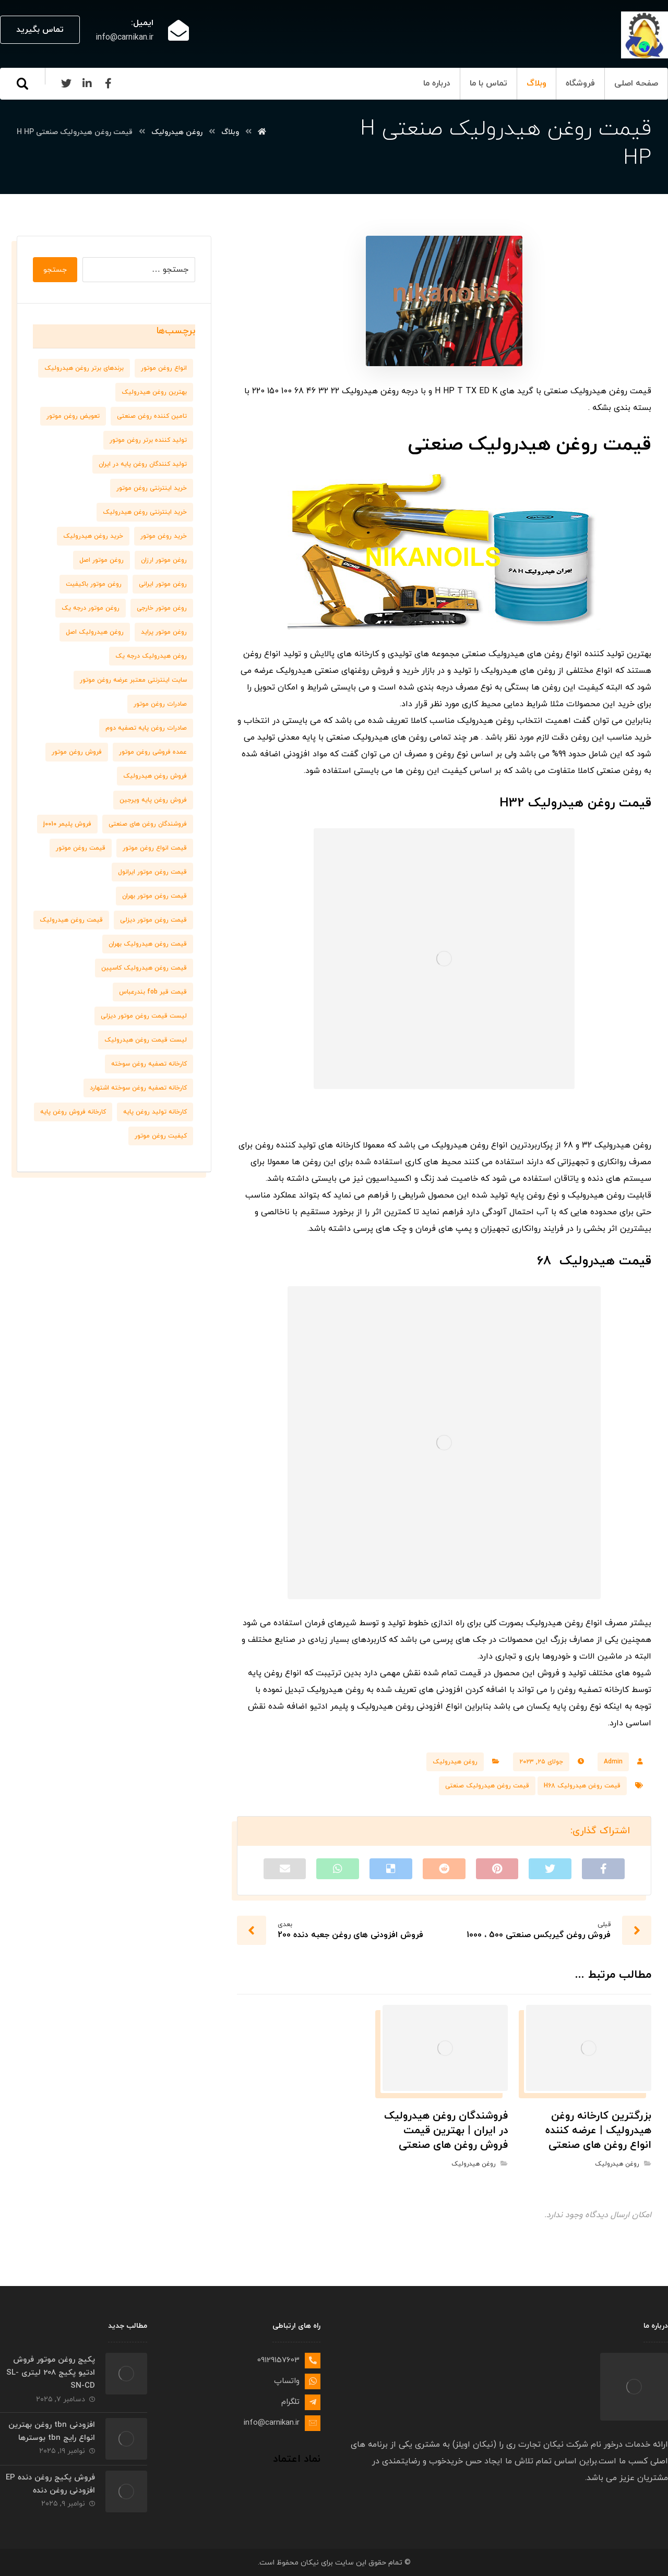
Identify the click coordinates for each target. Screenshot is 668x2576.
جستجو (55, 270)
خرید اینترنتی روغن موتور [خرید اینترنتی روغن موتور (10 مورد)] (151, 488)
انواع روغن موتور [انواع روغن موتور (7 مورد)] (164, 368)
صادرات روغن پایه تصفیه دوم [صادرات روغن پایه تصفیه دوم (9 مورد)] (146, 728)
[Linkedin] (87, 83)
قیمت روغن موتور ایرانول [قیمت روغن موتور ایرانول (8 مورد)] (152, 872)
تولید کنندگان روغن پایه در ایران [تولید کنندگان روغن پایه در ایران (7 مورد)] (143, 464)
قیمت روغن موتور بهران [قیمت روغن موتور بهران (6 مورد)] (154, 896)
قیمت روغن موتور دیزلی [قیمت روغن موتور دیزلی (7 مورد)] (153, 920)
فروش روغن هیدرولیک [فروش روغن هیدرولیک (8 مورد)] (155, 776)
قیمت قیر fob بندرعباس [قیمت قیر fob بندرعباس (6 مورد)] (153, 992)
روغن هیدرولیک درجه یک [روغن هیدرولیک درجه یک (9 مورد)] (151, 656)
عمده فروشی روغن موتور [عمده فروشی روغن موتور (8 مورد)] (153, 752)
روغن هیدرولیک (455, 1762)
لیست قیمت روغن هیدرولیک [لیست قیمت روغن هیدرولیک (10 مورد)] (145, 1040)
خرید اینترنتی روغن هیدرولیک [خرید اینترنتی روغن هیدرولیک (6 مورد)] (145, 512)
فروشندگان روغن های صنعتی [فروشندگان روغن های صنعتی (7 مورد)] (148, 824)
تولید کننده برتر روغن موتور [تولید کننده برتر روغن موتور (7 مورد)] (148, 440)
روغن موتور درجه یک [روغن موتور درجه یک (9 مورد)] (91, 608)
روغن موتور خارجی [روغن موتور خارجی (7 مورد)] (162, 608)
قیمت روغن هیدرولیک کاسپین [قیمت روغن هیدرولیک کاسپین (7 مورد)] (144, 968)
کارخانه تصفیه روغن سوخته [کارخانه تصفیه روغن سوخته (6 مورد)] (149, 1064)
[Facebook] (108, 83)
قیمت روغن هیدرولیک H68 (582, 1786)
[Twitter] (66, 83)
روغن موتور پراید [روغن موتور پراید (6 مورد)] (164, 632)
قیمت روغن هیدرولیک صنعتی (487, 1786)
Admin (613, 1762)
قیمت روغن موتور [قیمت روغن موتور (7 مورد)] (80, 848)
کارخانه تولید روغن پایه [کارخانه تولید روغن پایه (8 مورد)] (155, 1112)
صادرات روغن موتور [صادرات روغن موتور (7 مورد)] (160, 704)
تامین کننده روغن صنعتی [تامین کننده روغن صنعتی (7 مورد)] (152, 416)
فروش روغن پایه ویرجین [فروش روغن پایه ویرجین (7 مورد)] (153, 800)
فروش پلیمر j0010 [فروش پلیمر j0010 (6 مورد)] (67, 824)
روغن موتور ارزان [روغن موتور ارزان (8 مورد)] (164, 560)
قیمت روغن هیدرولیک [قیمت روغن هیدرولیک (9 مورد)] (71, 920)
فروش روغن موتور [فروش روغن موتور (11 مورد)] (77, 752)
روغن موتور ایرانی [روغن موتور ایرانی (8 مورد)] (163, 584)
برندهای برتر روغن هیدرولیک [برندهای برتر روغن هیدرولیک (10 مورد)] (84, 368)
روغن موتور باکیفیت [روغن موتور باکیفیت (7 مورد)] (94, 584)
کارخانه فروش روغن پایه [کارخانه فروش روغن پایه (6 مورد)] (73, 1112)
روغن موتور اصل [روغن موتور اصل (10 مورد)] (101, 560)
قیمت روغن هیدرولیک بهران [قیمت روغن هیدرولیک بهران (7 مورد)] (148, 944)
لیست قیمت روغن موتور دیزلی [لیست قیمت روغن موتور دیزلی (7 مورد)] (144, 1016)
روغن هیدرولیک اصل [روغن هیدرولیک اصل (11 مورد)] (95, 632)
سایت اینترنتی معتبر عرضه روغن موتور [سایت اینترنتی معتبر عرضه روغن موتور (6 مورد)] (133, 680)
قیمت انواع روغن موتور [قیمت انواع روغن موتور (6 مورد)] (155, 848)
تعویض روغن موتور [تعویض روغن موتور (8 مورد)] (73, 416)
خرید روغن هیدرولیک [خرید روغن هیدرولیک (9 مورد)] (93, 536)
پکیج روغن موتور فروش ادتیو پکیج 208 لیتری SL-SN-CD (50, 2372)
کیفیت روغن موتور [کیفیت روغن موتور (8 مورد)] (161, 1136)
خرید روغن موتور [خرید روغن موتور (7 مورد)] (163, 536)
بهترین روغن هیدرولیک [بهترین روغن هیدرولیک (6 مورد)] (154, 392)
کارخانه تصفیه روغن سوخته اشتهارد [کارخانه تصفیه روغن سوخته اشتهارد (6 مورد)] (138, 1088)
